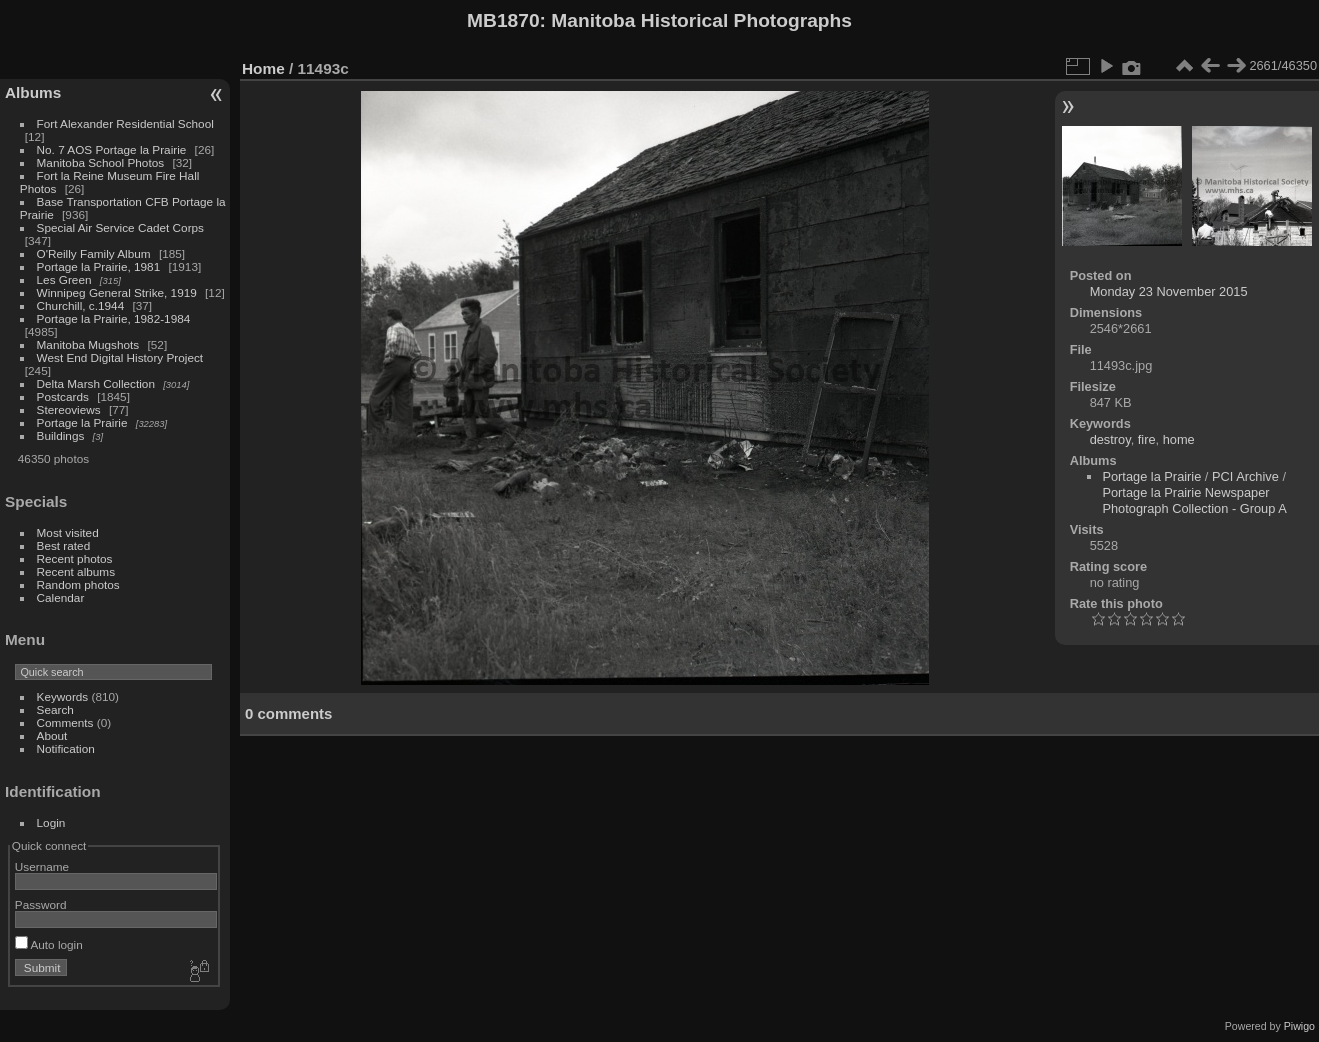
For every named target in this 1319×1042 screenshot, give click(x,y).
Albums (33, 92)
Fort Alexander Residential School (125, 123)
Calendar (61, 597)
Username (42, 866)
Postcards (63, 396)
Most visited (68, 532)
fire (1147, 439)
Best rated (64, 545)
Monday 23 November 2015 (1169, 291)
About (52, 735)
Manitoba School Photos (101, 162)
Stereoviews (69, 409)
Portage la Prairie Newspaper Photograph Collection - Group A (1194, 500)
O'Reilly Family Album (94, 253)
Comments (65, 722)
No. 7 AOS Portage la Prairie (112, 149)
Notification (66, 748)
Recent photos (75, 558)
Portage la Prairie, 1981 (99, 266)
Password (41, 904)
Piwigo (1299, 1026)
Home (263, 68)
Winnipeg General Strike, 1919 (117, 292)
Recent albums (76, 571)
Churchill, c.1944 (81, 305)
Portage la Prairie (82, 422)
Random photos (78, 584)
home (1179, 439)
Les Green (64, 279)
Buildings (61, 435)
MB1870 (503, 20)
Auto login (49, 944)
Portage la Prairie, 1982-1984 (114, 318)
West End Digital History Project (120, 357)
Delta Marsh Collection (96, 383)
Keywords (63, 696)
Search (55, 709)
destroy (1110, 439)
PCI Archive (1245, 476)
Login (51, 822)
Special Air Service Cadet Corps (120, 227)
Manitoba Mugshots (88, 344)
